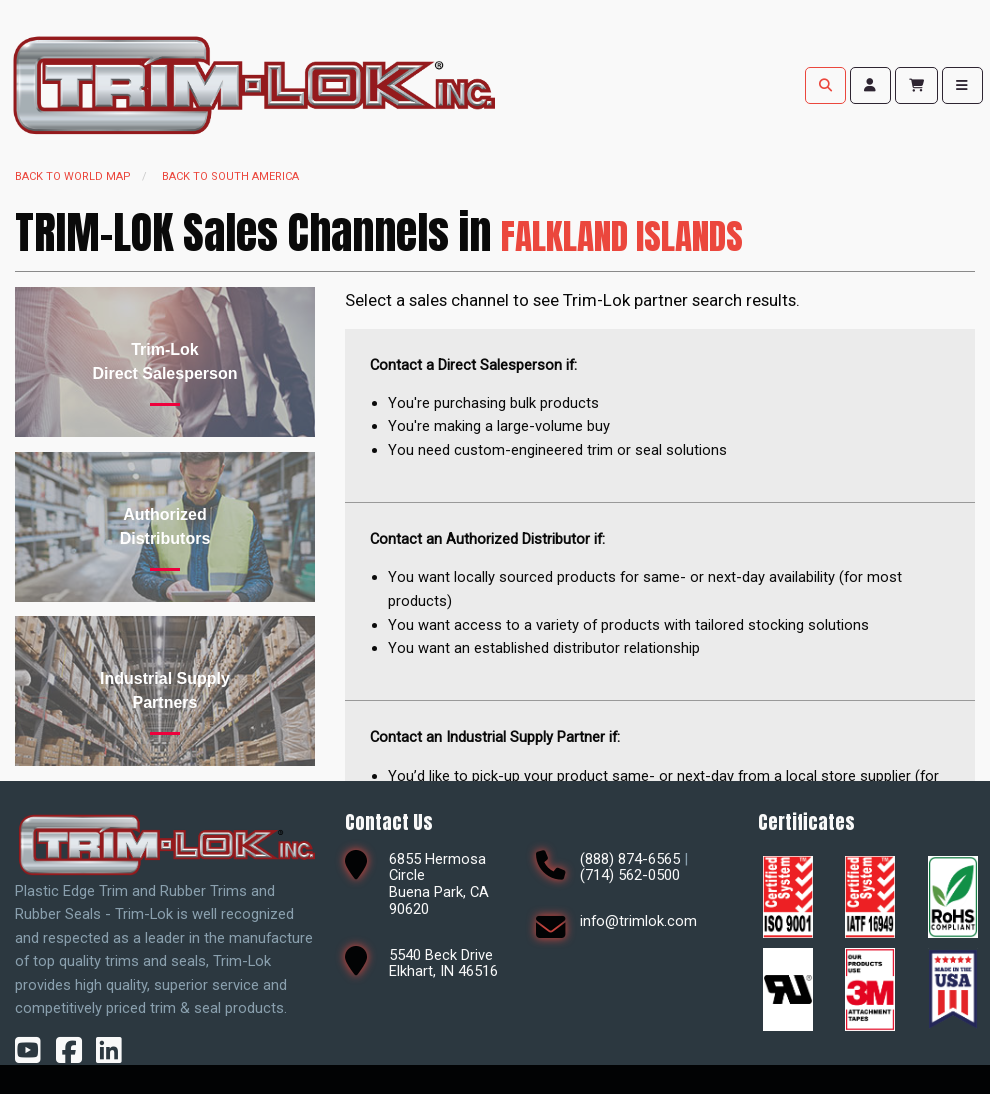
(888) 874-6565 (630, 859)
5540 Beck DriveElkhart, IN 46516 (443, 963)
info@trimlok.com (638, 921)
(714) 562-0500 (630, 875)
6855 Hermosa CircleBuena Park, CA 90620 (439, 884)
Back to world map (73, 176)
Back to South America (230, 176)
